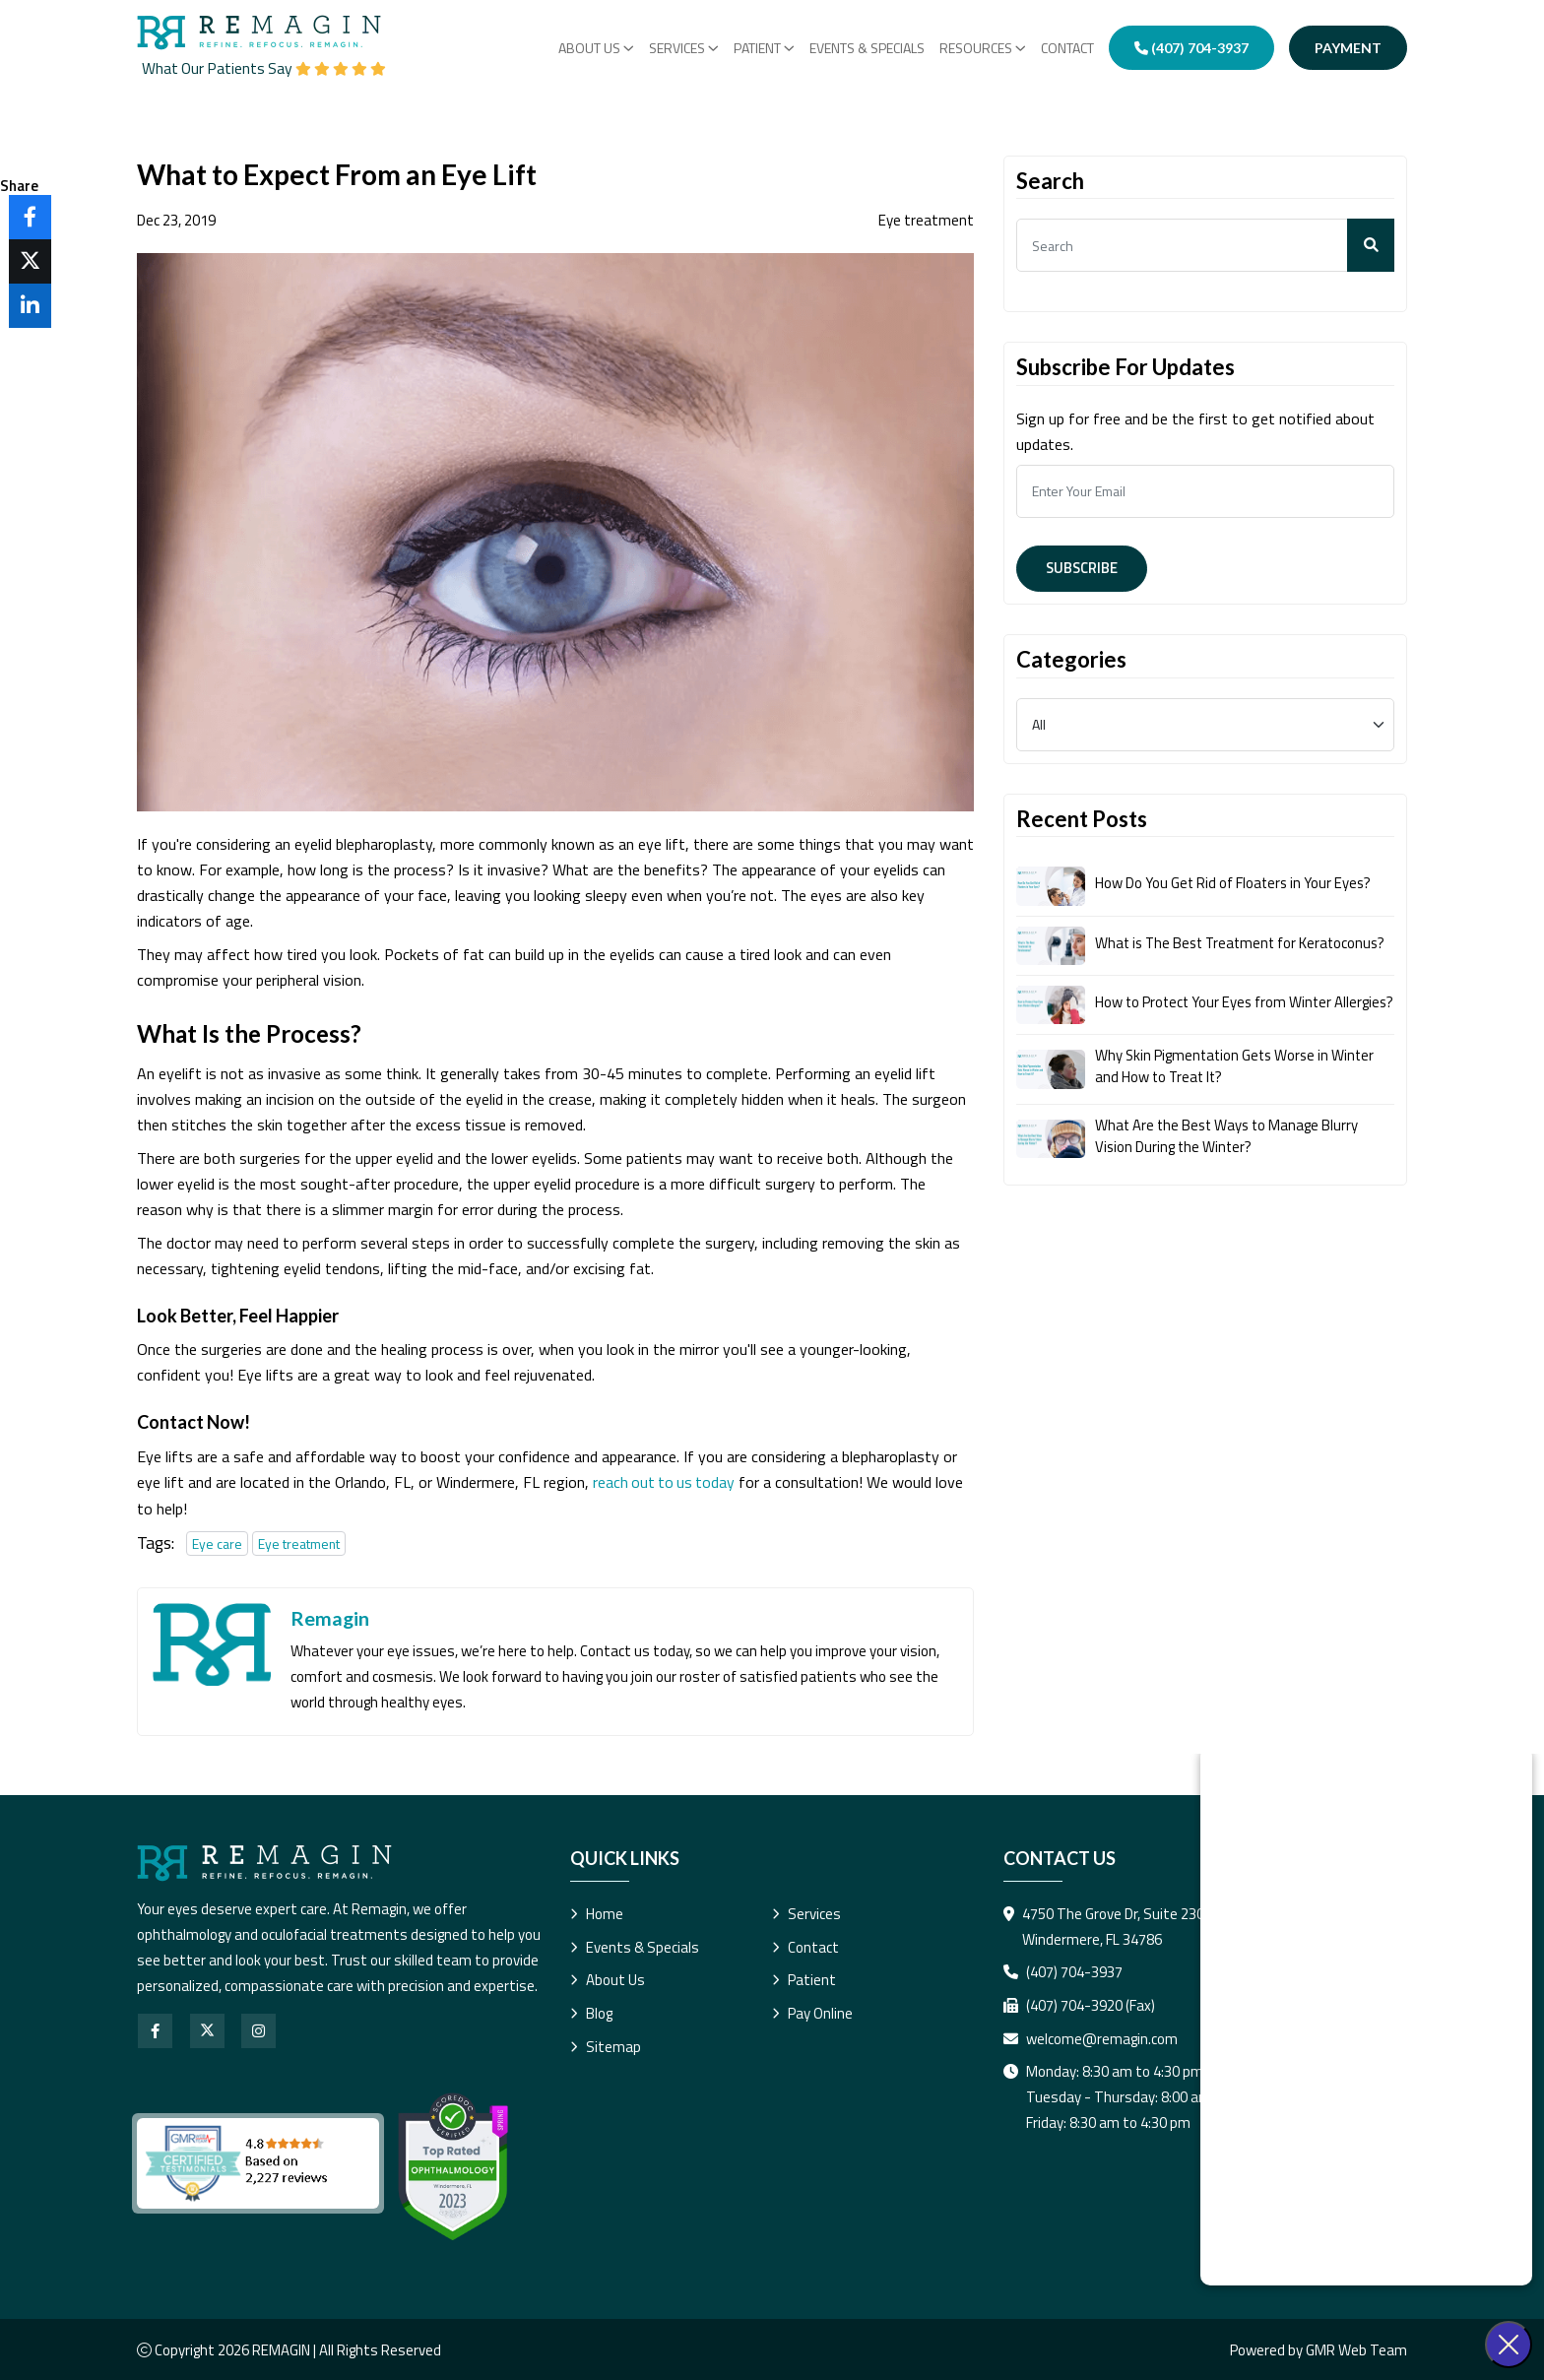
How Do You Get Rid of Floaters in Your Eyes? (1235, 883)
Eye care (217, 1541)
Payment (1348, 47)
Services (684, 47)
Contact (1067, 47)
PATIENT (764, 47)
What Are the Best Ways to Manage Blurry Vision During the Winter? (1229, 1148)
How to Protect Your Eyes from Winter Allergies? (1215, 1008)
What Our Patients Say (268, 68)
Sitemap (605, 2045)
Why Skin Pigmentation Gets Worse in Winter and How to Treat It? (1238, 1078)
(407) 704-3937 (1191, 47)
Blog (591, 2012)
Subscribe (1084, 567)
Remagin (330, 1617)
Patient (804, 1978)
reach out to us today (666, 1481)
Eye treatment (299, 1541)
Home (596, 1911)
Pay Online (812, 2012)
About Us (596, 47)
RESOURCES (982, 47)
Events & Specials (867, 47)
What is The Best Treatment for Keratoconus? (1244, 942)
